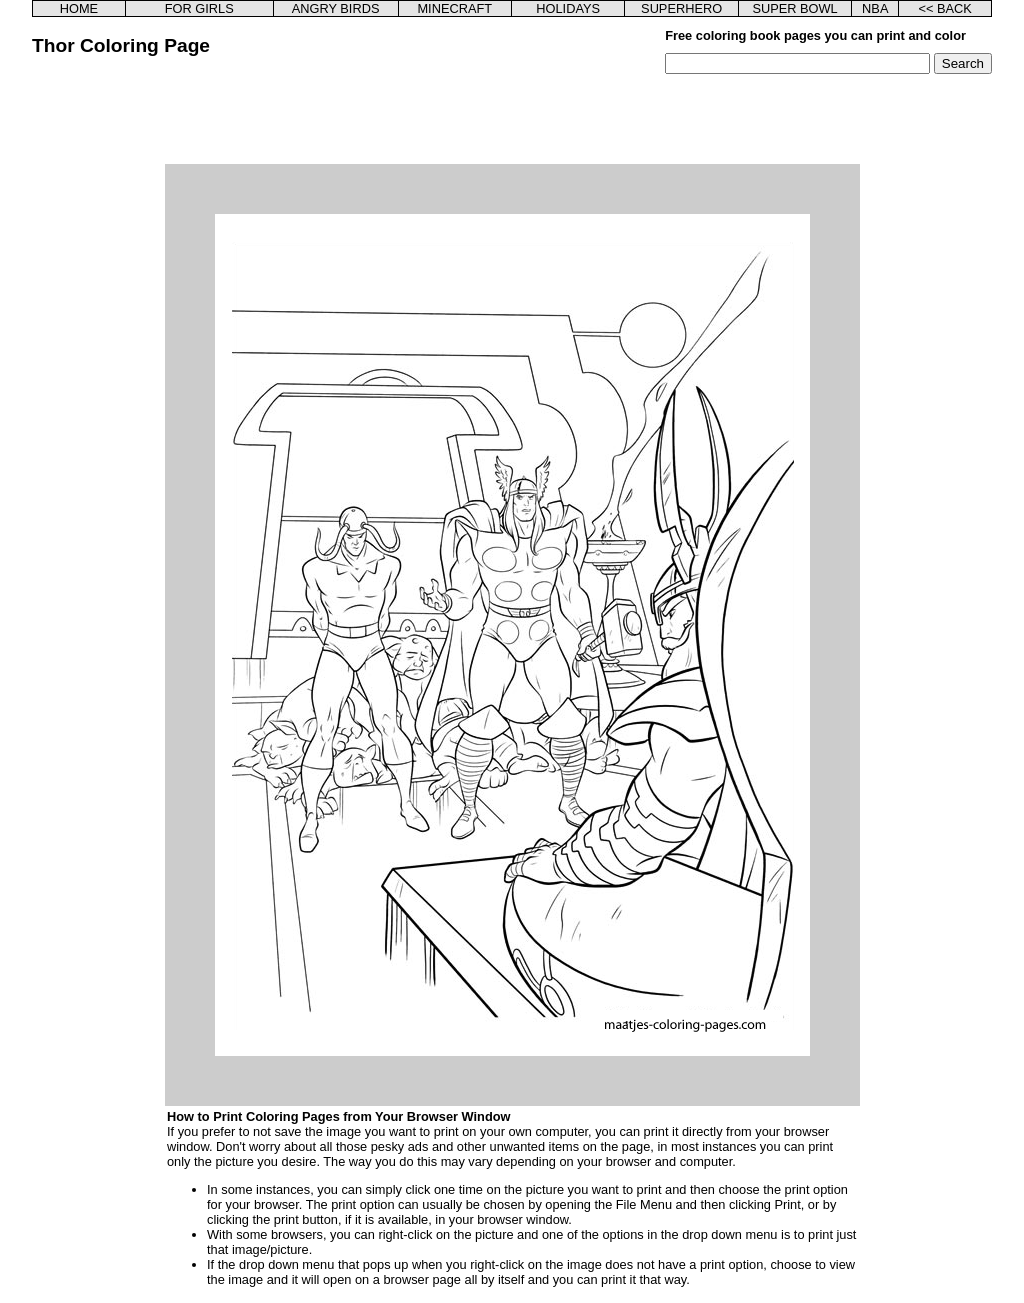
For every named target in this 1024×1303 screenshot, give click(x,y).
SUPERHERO (681, 8)
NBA (875, 8)
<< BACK (944, 8)
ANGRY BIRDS (336, 8)
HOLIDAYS (568, 8)
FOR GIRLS (199, 8)
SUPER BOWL (794, 8)
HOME (79, 8)
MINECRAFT (454, 8)
